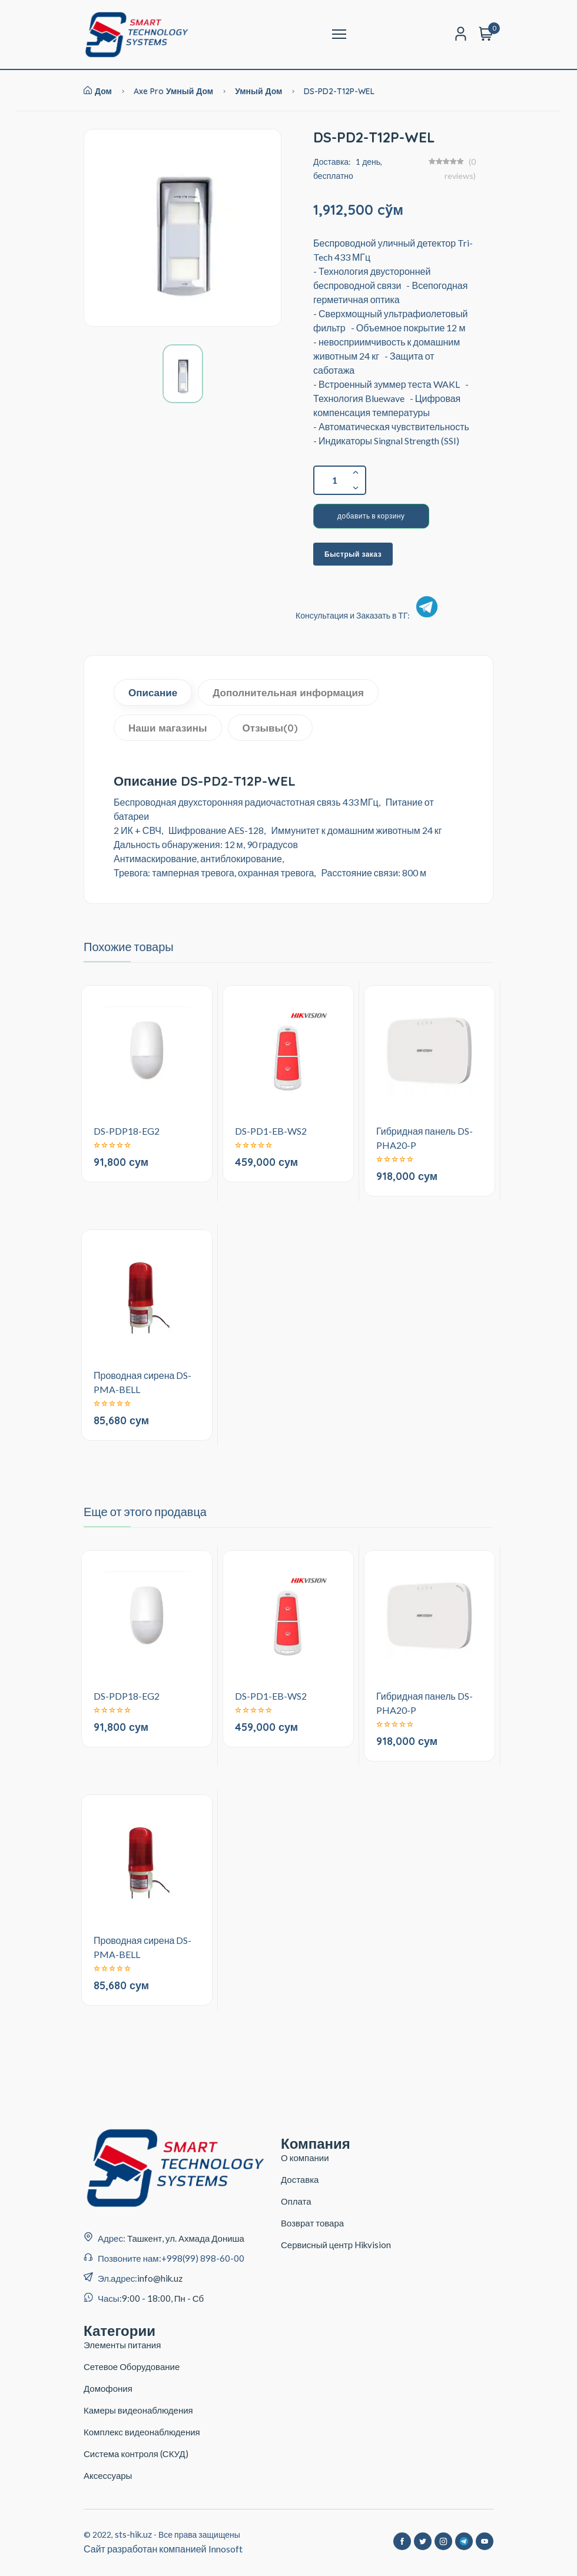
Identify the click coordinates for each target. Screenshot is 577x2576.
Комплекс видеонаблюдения (142, 2432)
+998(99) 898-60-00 (202, 2258)
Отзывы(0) (271, 728)
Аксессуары (108, 2475)
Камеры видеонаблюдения (138, 2410)
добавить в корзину (371, 515)
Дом (98, 91)
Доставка (300, 2179)
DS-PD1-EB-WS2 (271, 1130)
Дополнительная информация (288, 692)
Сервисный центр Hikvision (336, 2244)
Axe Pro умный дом (173, 91)
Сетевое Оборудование (132, 2366)
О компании (305, 2157)
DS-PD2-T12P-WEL (339, 91)
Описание (152, 692)
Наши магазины (167, 728)
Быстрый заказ (353, 554)
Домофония (108, 2388)
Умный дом (259, 91)
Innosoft (225, 2548)
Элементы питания (122, 2344)
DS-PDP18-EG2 (127, 1130)
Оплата (296, 2201)
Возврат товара (312, 2223)
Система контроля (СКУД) (136, 2453)
